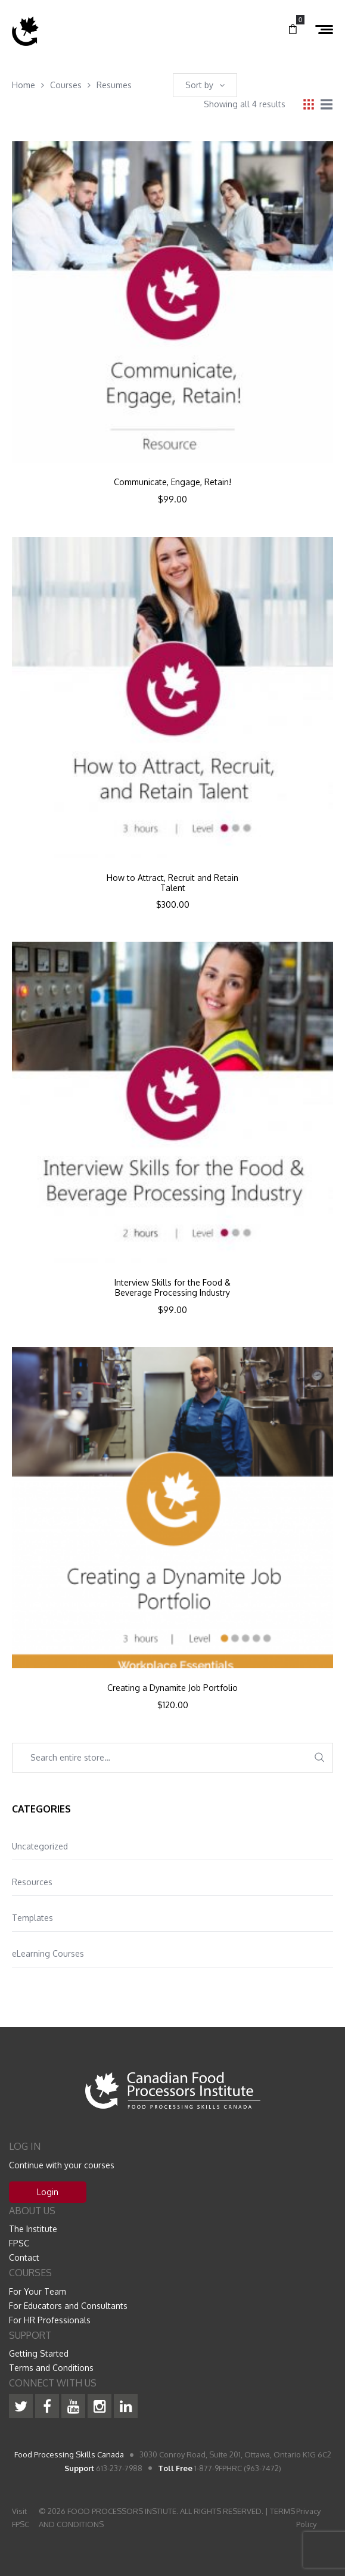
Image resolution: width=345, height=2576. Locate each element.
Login (47, 2192)
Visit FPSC (20, 2517)
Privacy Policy (308, 2517)
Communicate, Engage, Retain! (172, 482)
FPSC (19, 2243)
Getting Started (39, 2353)
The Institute (33, 2229)
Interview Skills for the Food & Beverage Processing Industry (172, 1288)
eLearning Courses (48, 1953)
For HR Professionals (50, 2320)
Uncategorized (40, 1846)
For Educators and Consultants (68, 2306)
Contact (24, 2257)
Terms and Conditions (51, 2368)
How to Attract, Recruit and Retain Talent (172, 883)
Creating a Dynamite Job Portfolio (172, 1688)
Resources (32, 1882)
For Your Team (37, 2291)
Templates (32, 1918)
